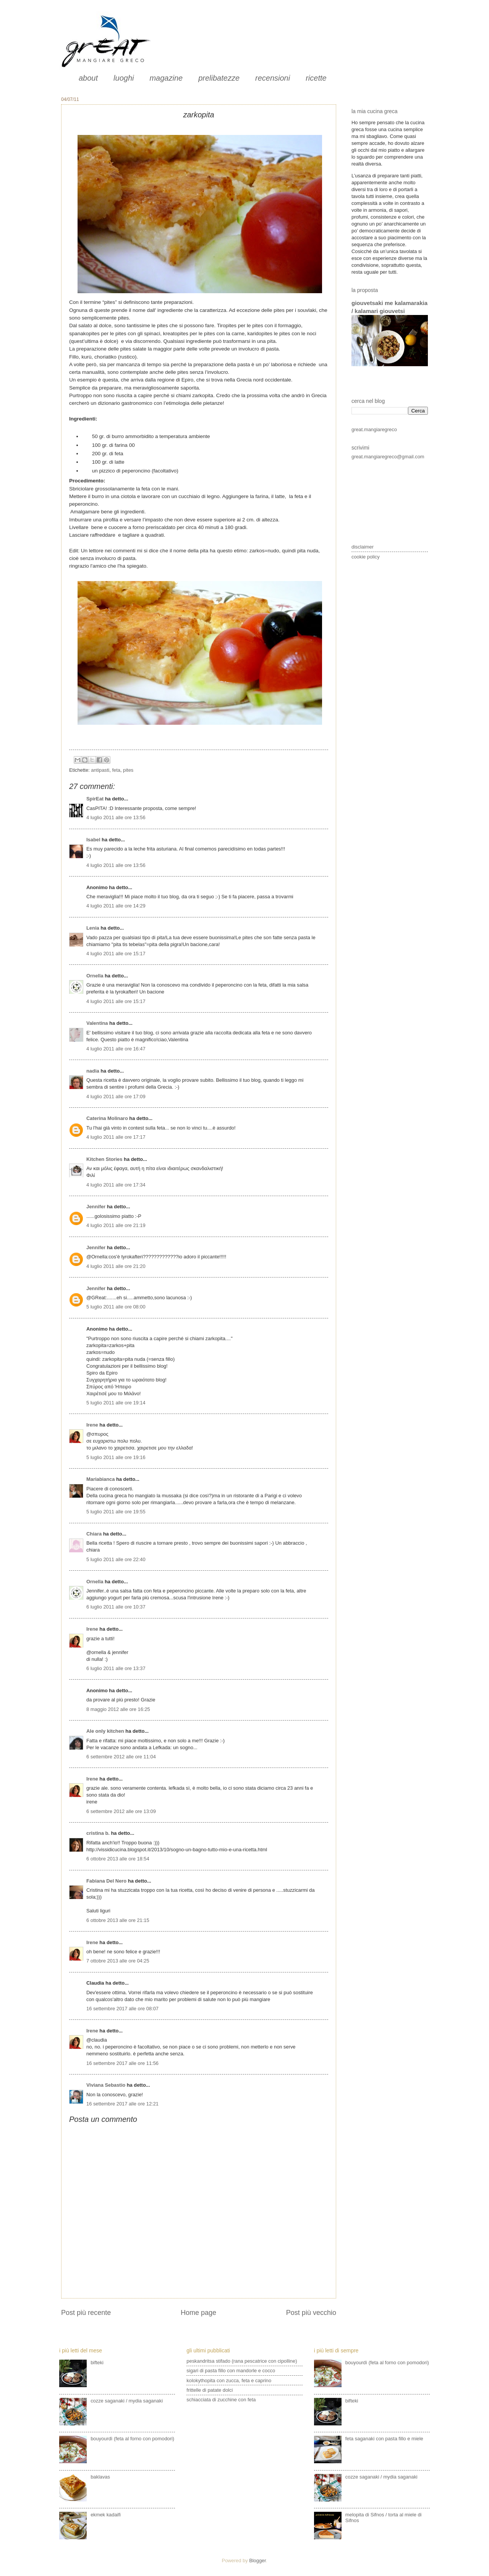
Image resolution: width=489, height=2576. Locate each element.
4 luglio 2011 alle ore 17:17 (116, 1137)
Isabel (93, 839)
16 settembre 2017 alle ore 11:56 (122, 2063)
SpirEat (95, 799)
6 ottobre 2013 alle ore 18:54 (117, 1859)
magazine (166, 78)
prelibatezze (219, 78)
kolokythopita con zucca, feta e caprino (228, 2380)
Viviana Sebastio (105, 2085)
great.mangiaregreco (374, 429)
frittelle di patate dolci (209, 2390)
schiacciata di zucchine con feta (221, 2399)
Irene (92, 1425)
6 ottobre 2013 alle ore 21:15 (117, 1920)
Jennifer (95, 1206)
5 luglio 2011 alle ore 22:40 (116, 1559)
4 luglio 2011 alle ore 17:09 (116, 1096)
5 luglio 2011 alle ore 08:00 (116, 1307)
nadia (92, 1071)
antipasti (100, 770)
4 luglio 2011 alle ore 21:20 (116, 1266)
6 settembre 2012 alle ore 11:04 (121, 1757)
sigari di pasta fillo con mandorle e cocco (230, 2370)
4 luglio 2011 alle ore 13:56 (116, 817)
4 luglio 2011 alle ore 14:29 (116, 906)
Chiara (94, 1534)
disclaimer (362, 547)
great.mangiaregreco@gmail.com (387, 456)
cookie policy (365, 557)
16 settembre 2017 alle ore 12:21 (122, 2104)
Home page (198, 2312)
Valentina (97, 1023)
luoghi (123, 78)
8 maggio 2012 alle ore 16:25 (118, 1709)
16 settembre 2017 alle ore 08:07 (122, 2008)
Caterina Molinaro (107, 1118)
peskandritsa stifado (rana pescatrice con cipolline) (241, 2361)
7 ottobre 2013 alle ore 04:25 (117, 1961)
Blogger (257, 2560)
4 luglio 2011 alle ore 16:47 (116, 1049)
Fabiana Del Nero (106, 1881)
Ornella (94, 976)
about (88, 78)
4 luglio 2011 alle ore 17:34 (116, 1185)
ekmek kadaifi (106, 2515)
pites (128, 770)
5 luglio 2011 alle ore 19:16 (116, 1457)
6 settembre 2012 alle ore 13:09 (121, 1811)
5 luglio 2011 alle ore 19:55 (116, 1511)
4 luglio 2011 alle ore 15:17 (116, 953)
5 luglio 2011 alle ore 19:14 (116, 1403)
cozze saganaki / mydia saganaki (127, 2401)
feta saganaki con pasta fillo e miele (384, 2438)
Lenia (92, 928)
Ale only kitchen (105, 1731)
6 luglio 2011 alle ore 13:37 (116, 1668)
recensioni (272, 78)
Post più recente (86, 2312)
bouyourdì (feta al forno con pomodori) (132, 2438)
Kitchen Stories (104, 1159)
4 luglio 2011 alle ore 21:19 (116, 1225)
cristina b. (98, 1833)
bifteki (97, 2362)
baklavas (100, 2477)
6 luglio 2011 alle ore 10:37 (116, 1607)
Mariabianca (100, 1479)
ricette (316, 78)
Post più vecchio (311, 2312)
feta (116, 770)
